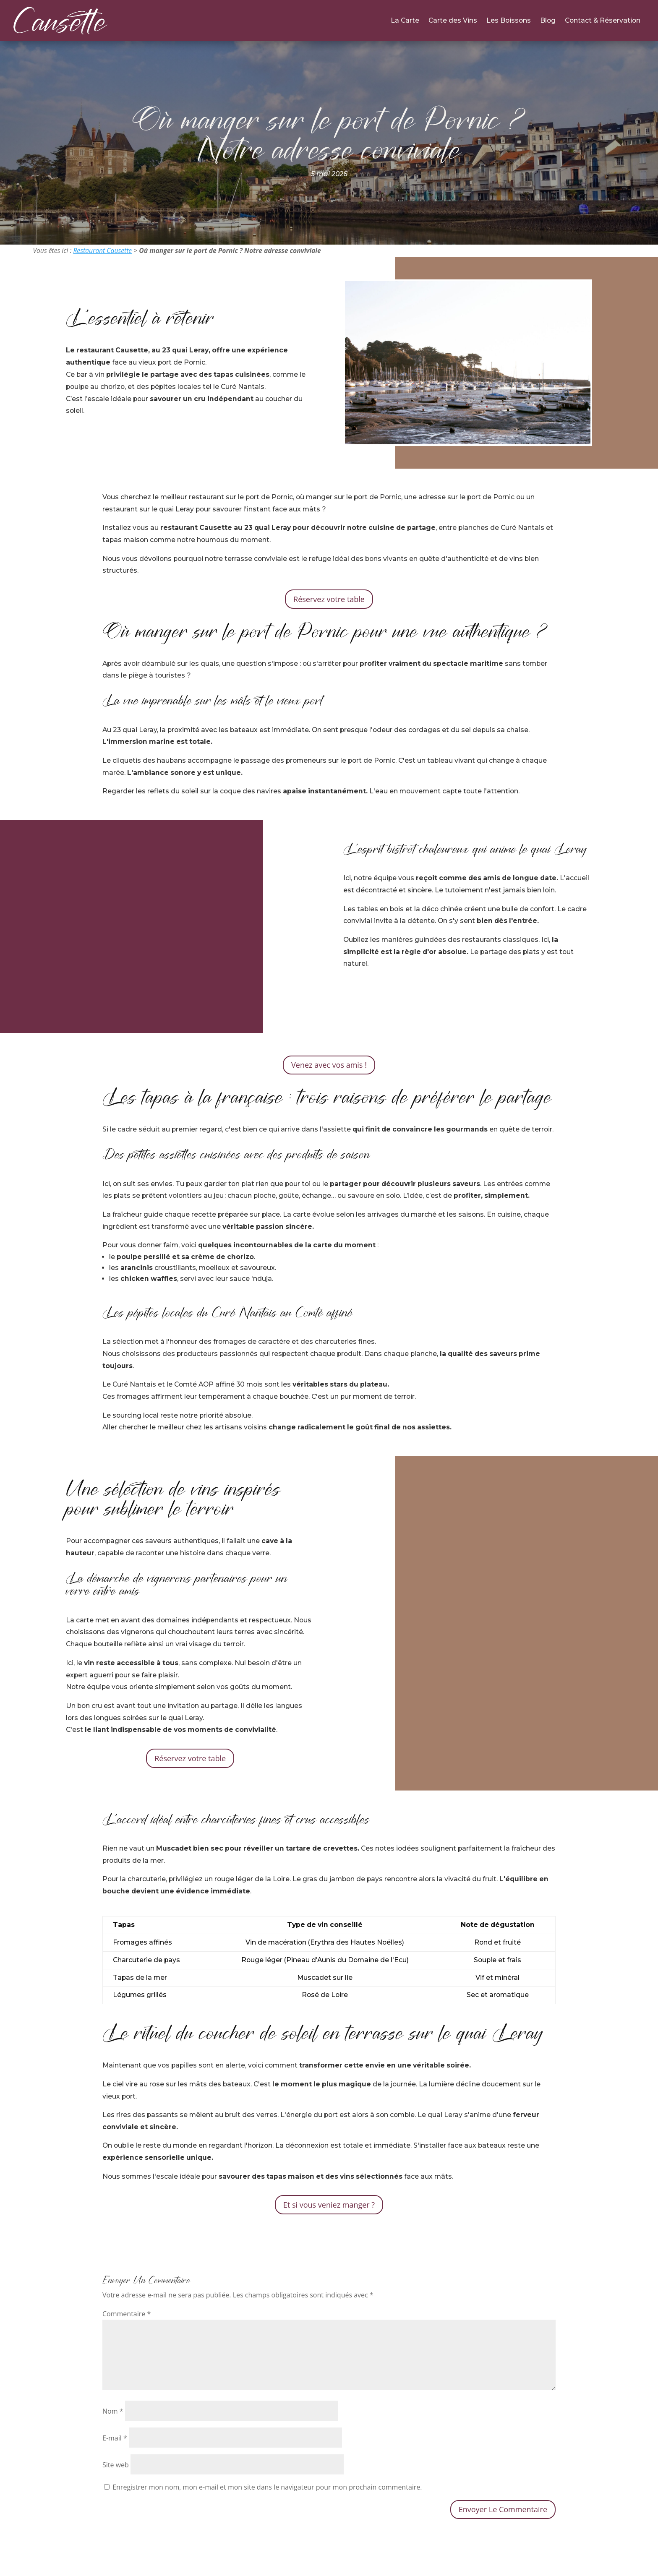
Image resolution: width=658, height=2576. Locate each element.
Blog (548, 21)
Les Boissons (508, 21)
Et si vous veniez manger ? (329, 2205)
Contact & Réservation (602, 21)
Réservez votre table (329, 599)
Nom (112, 2411)
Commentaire (126, 2313)
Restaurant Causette (102, 250)
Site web (115, 2464)
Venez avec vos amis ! (329, 1065)
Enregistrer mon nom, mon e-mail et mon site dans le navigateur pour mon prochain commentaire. (267, 2487)
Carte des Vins (452, 21)
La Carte (405, 21)
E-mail (114, 2438)
